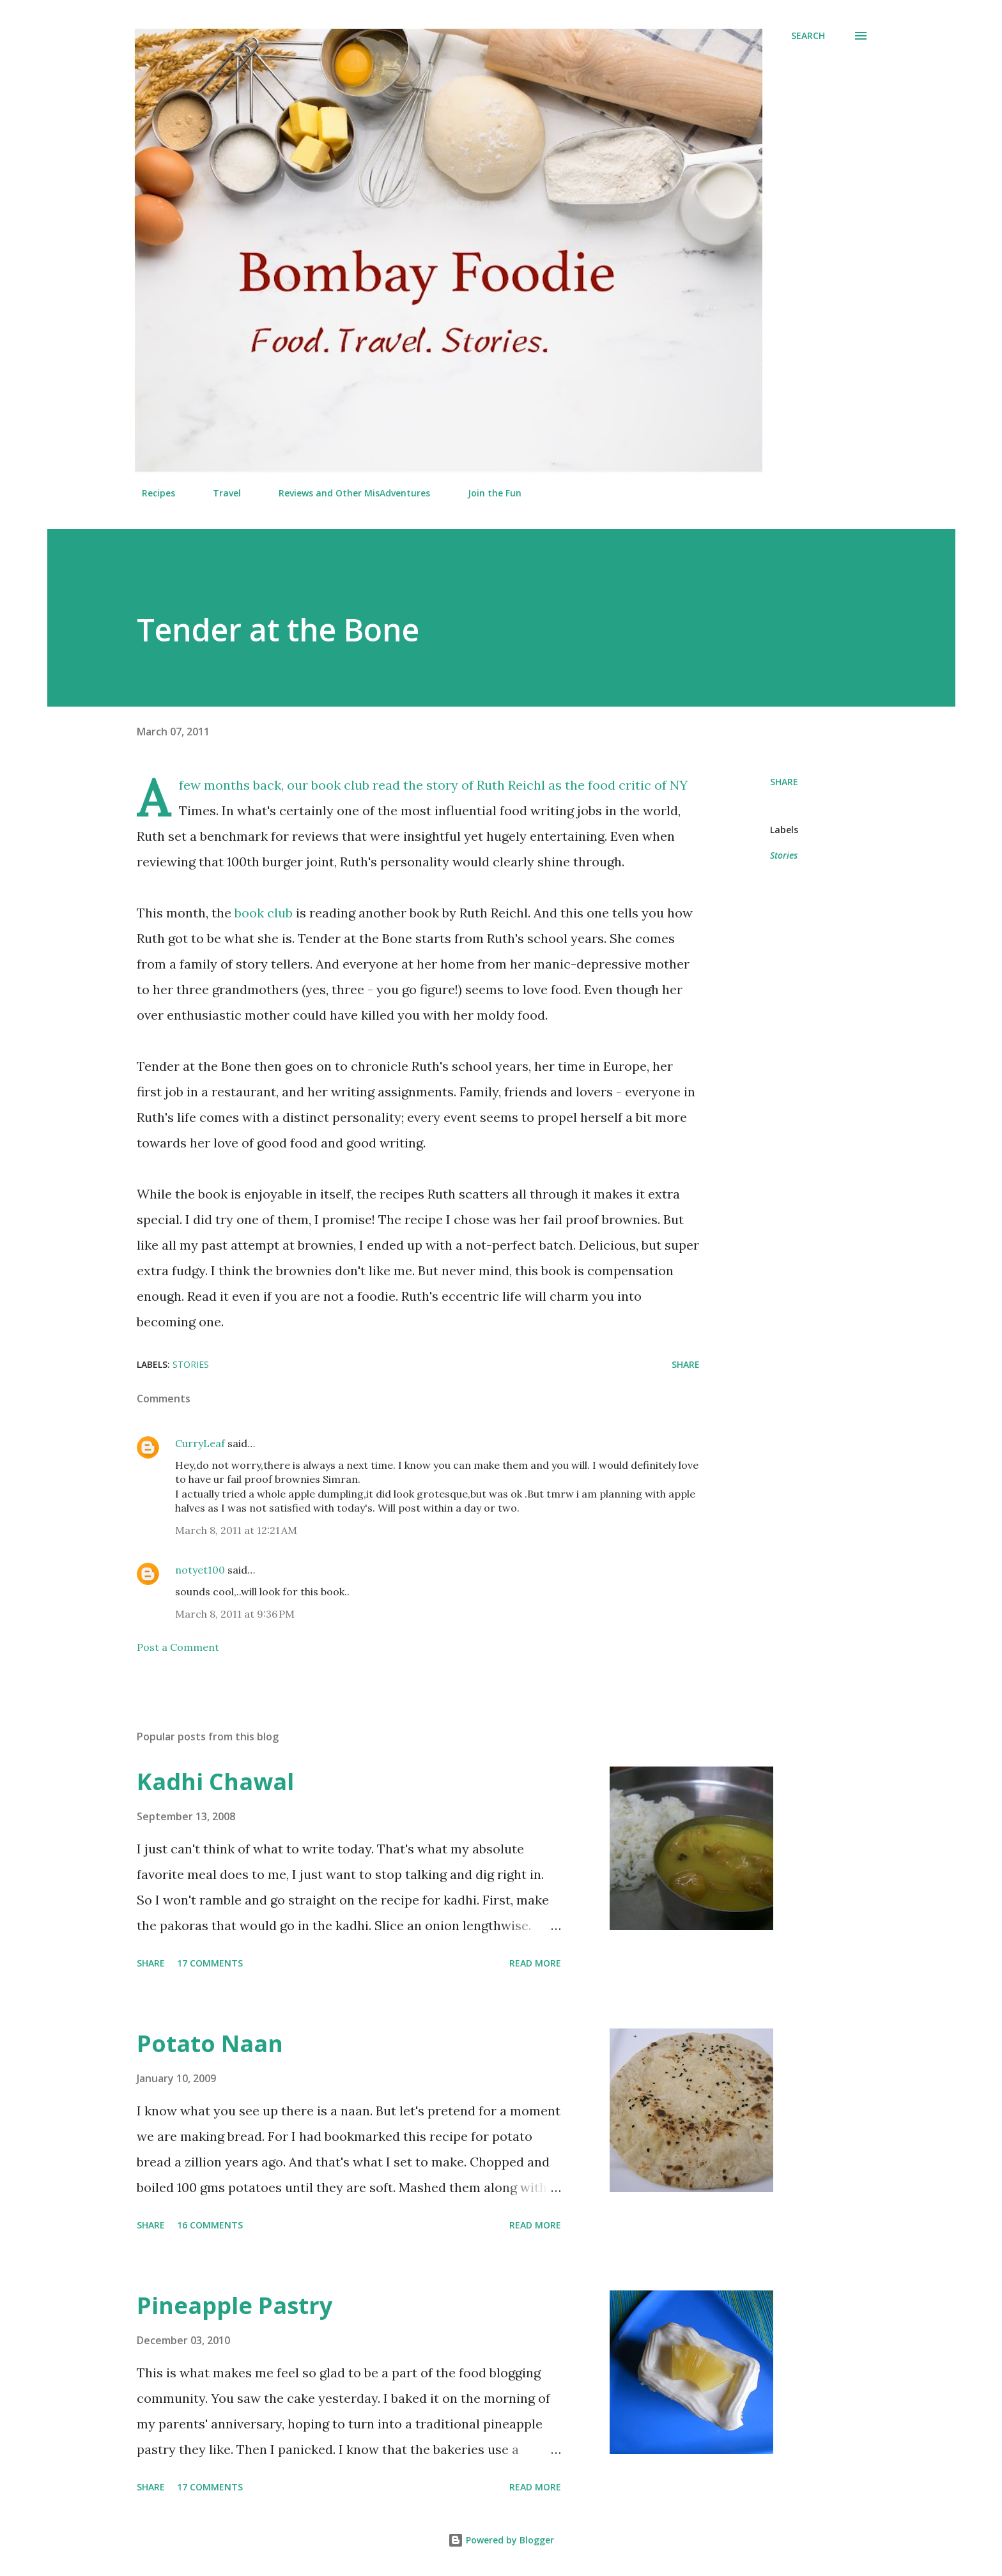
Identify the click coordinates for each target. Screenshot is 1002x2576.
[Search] (808, 35)
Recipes (150, 493)
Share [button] (784, 782)
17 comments (210, 1963)
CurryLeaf (200, 1443)
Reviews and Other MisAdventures (346, 493)
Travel (219, 493)
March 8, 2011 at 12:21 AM (236, 1530)
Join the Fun (487, 493)
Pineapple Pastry (234, 2305)
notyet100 (200, 1569)
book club (264, 913)
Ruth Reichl (511, 785)
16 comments (210, 2225)
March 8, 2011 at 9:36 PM (235, 1613)
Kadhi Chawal (215, 1781)
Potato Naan (210, 2043)
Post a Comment (178, 1647)
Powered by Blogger (501, 2540)
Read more (535, 1963)
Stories (784, 855)
